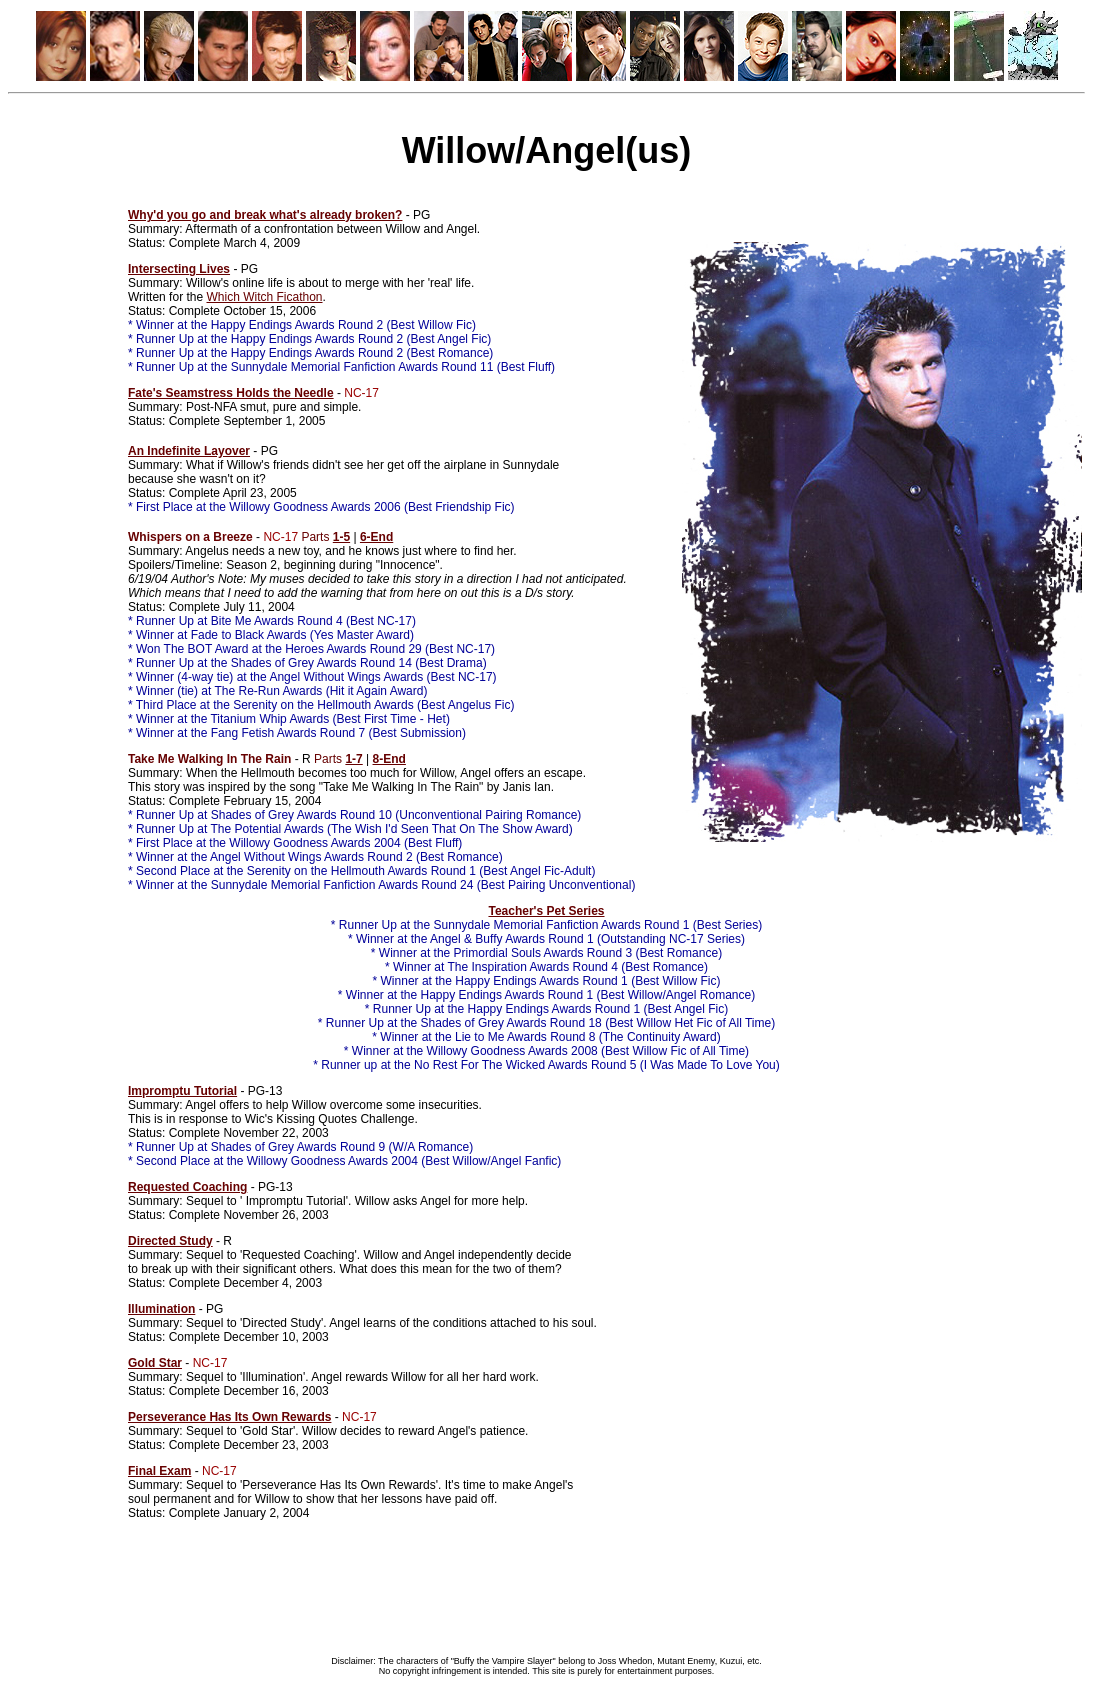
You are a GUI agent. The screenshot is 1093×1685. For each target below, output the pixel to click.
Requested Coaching (187, 1187)
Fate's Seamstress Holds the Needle (231, 393)
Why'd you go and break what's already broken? (265, 215)
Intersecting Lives (179, 269)
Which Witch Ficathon (264, 297)
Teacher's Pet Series (546, 911)
